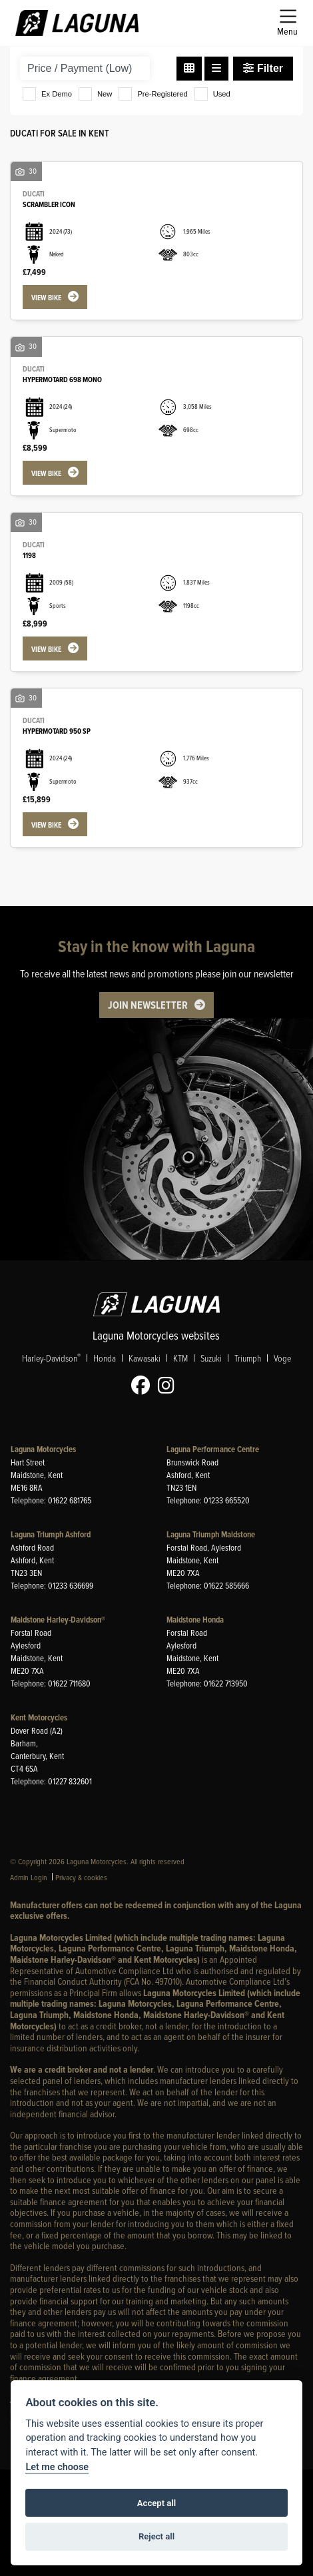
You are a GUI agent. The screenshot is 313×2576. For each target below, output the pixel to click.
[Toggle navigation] (287, 23)
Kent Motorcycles (39, 1718)
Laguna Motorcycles (43, 1449)
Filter (263, 68)
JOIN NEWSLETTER (148, 1005)
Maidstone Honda (195, 1619)
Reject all (156, 2536)
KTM (180, 1358)
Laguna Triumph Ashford (51, 1535)
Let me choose (57, 2467)
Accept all (156, 2503)
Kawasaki (144, 1358)
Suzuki (211, 1358)
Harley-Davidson (51, 1357)
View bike (46, 297)
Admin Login (28, 1877)
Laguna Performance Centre (212, 1449)
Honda (104, 1358)
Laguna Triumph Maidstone (210, 1535)
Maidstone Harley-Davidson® (58, 1619)
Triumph (247, 1358)
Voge (282, 1358)
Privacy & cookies (81, 1877)
